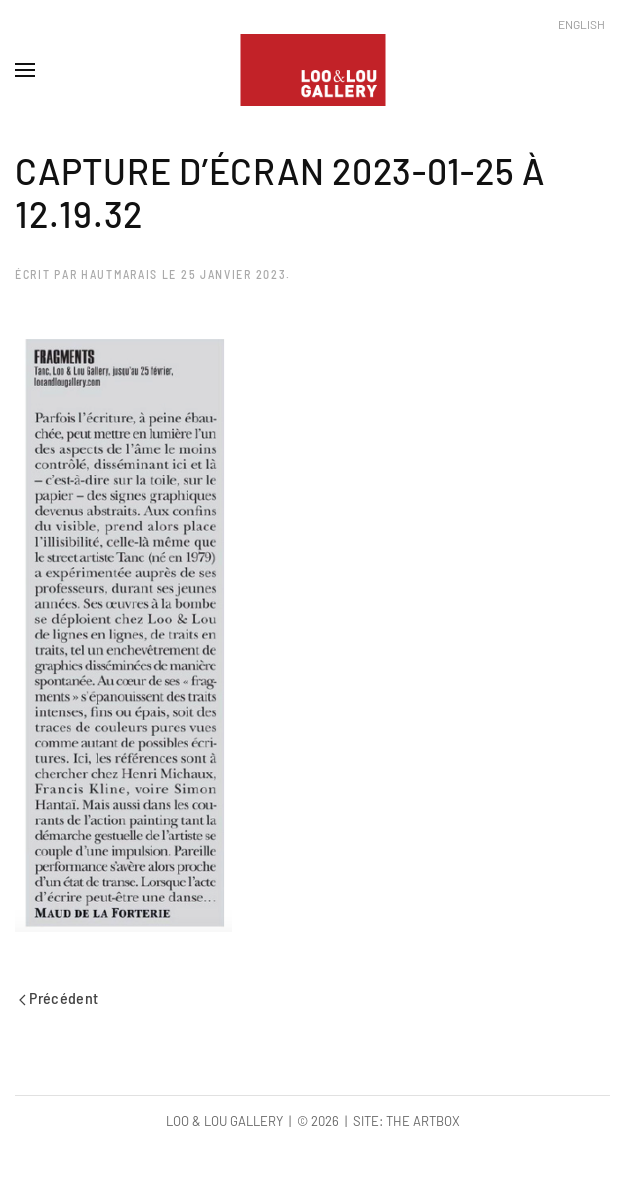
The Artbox (423, 1121)
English (581, 24)
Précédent (59, 997)
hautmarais (119, 274)
